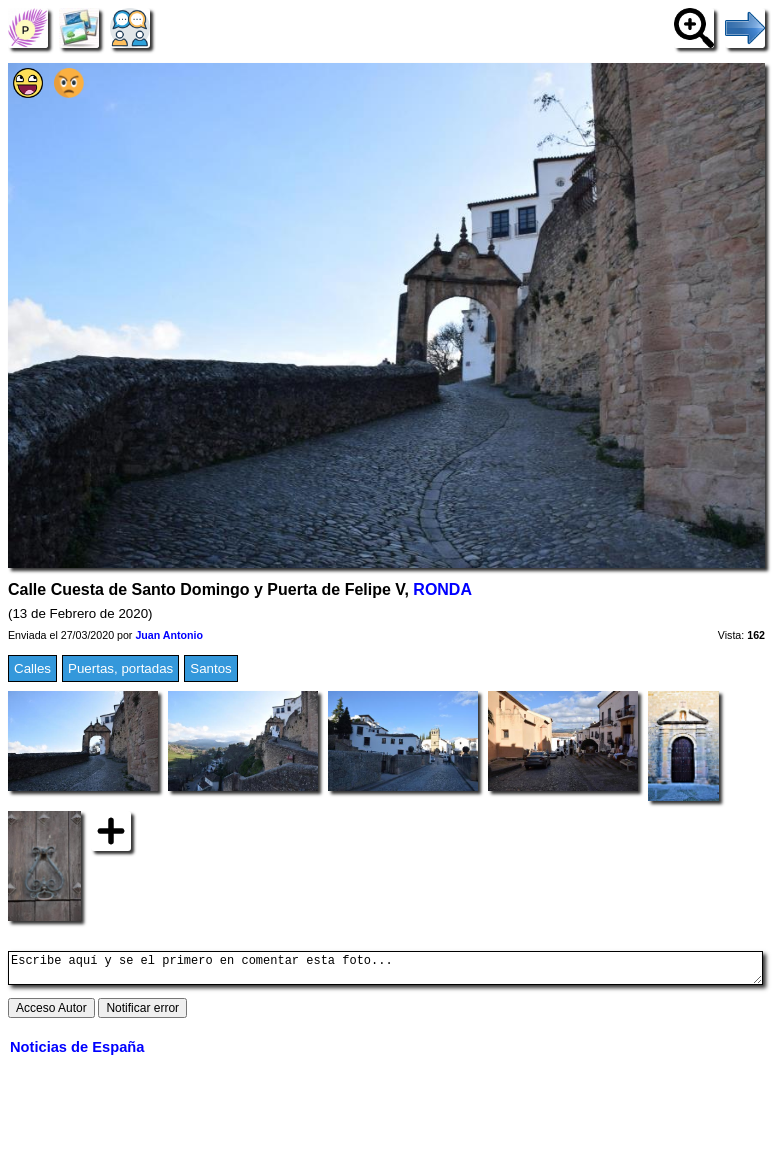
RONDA (442, 589)
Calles (32, 668)
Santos (211, 668)
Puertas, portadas (120, 668)
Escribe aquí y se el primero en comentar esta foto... (385, 971)
